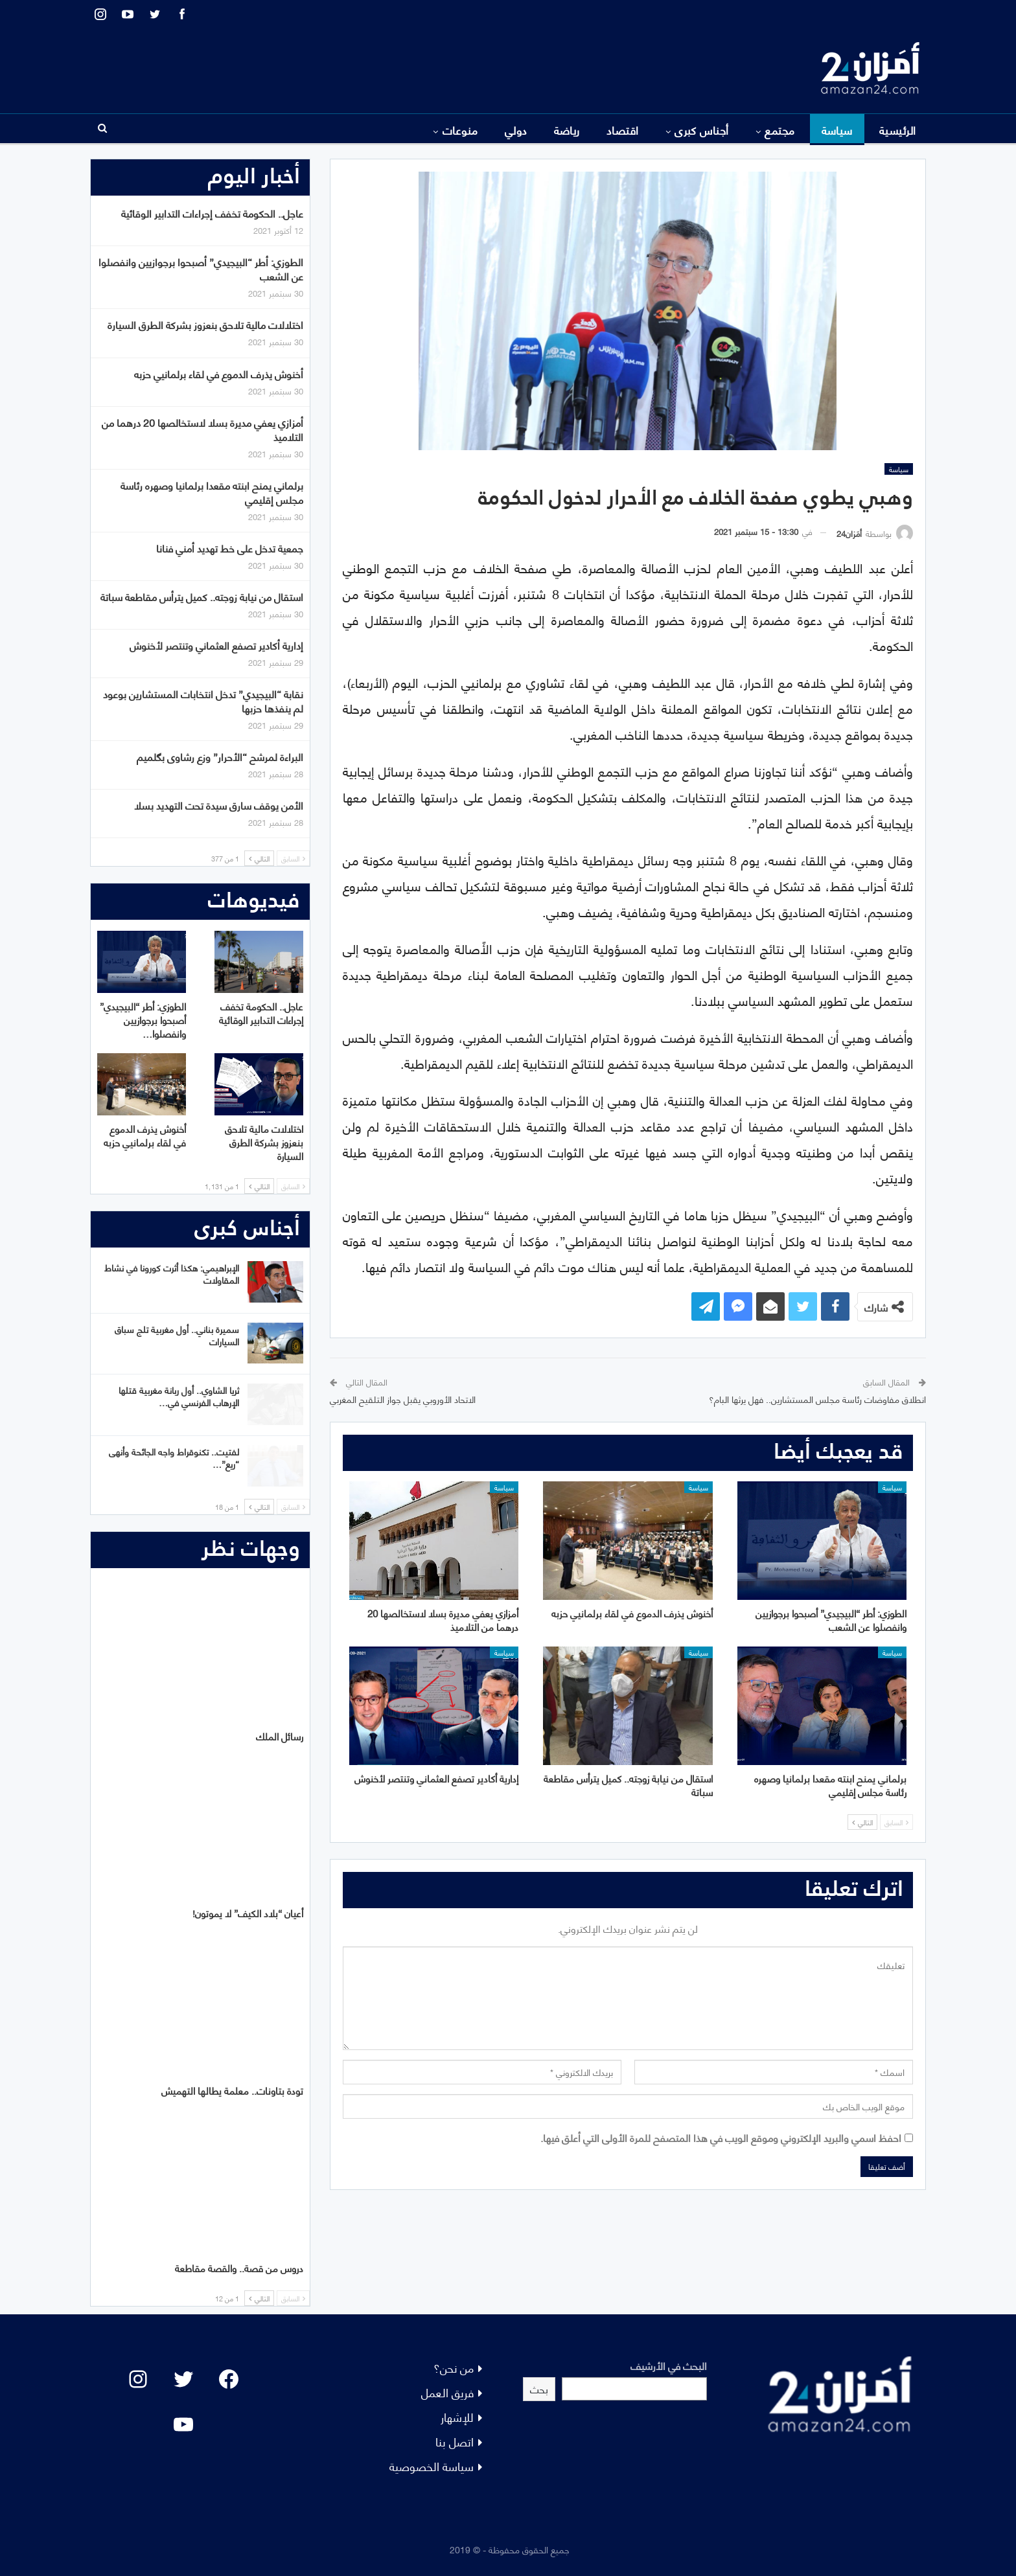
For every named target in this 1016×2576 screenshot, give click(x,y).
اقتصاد (622, 129)
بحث (539, 2388)
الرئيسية (897, 129)
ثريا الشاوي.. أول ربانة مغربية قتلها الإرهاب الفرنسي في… (179, 1396)
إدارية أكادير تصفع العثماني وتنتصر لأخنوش (216, 644)
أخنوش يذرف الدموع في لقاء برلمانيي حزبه (218, 373)
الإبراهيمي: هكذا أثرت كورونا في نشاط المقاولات (171, 1273)
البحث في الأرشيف (668, 2365)
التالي (862, 1822)
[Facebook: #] (228, 2379)
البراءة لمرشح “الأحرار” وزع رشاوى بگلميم (220, 756)
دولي (516, 129)
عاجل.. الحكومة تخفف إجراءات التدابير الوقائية (212, 212)
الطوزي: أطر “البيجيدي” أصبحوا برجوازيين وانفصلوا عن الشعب (200, 268)
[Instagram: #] (138, 2379)
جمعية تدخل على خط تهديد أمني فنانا (229, 547)
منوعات (460, 129)
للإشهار (457, 2416)
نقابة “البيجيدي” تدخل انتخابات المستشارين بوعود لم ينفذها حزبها (203, 700)
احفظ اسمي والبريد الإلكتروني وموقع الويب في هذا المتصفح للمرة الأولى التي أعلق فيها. (720, 2137)
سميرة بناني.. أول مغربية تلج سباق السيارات (177, 1335)
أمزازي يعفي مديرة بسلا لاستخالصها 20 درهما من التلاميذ (202, 429)
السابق (896, 1822)
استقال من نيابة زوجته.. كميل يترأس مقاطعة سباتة (201, 596)
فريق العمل (447, 2391)
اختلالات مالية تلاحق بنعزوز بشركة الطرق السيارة (205, 324)
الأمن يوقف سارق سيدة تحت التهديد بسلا (218, 804)
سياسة (837, 129)
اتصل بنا (454, 2441)
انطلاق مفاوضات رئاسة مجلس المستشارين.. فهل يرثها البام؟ (817, 1399)
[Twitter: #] (183, 2379)
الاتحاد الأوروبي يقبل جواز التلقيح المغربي (403, 1399)
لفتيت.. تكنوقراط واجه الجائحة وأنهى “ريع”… (174, 1457)
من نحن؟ (453, 2367)
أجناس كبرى (702, 129)
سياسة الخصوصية (431, 2465)
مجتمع (779, 129)
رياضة (567, 129)
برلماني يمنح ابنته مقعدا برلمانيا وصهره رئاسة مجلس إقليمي (212, 491)
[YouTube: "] (183, 2424)
